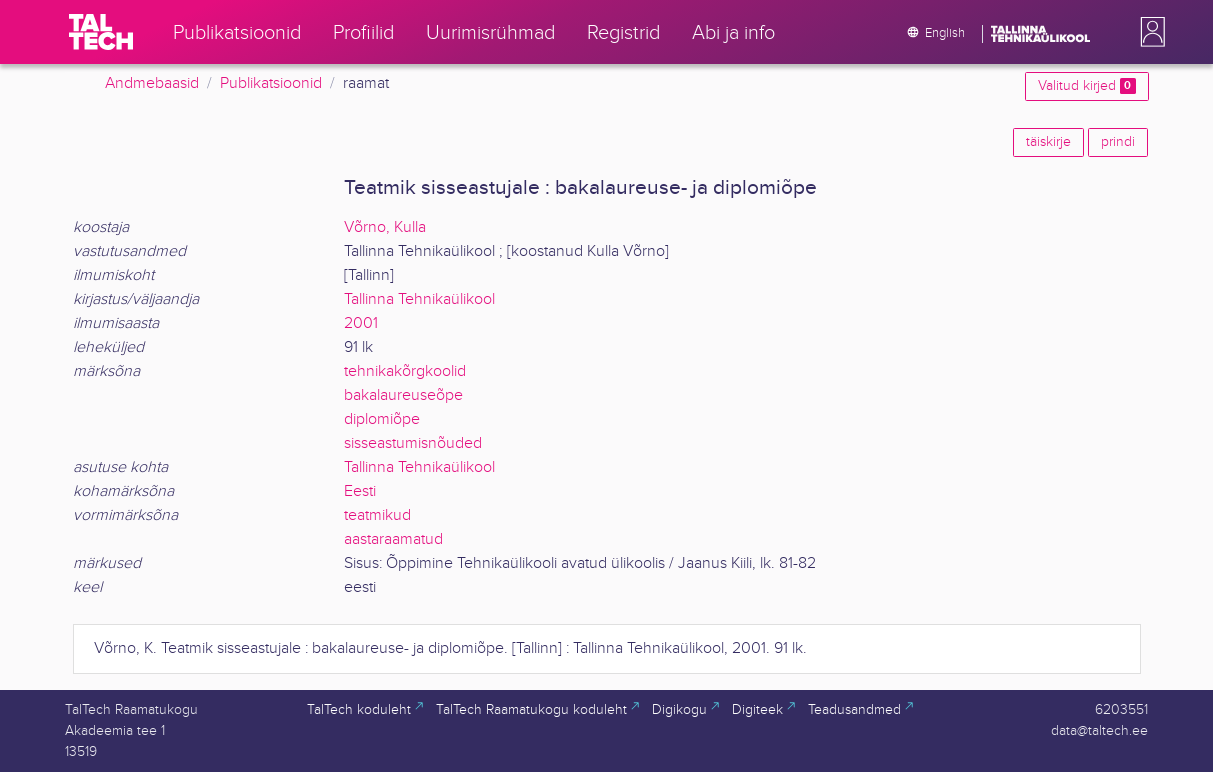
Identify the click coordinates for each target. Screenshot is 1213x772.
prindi (1118, 142)
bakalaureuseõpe (403, 395)
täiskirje (1048, 142)
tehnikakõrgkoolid (405, 371)
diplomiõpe (382, 419)
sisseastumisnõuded (413, 443)
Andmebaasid (152, 83)
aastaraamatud (393, 539)
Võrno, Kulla (385, 227)
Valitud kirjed (1086, 86)
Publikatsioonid (271, 83)
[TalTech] (101, 32)
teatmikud (377, 515)
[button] (1149, 32)
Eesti (360, 491)
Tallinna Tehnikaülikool (419, 299)
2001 (361, 323)
